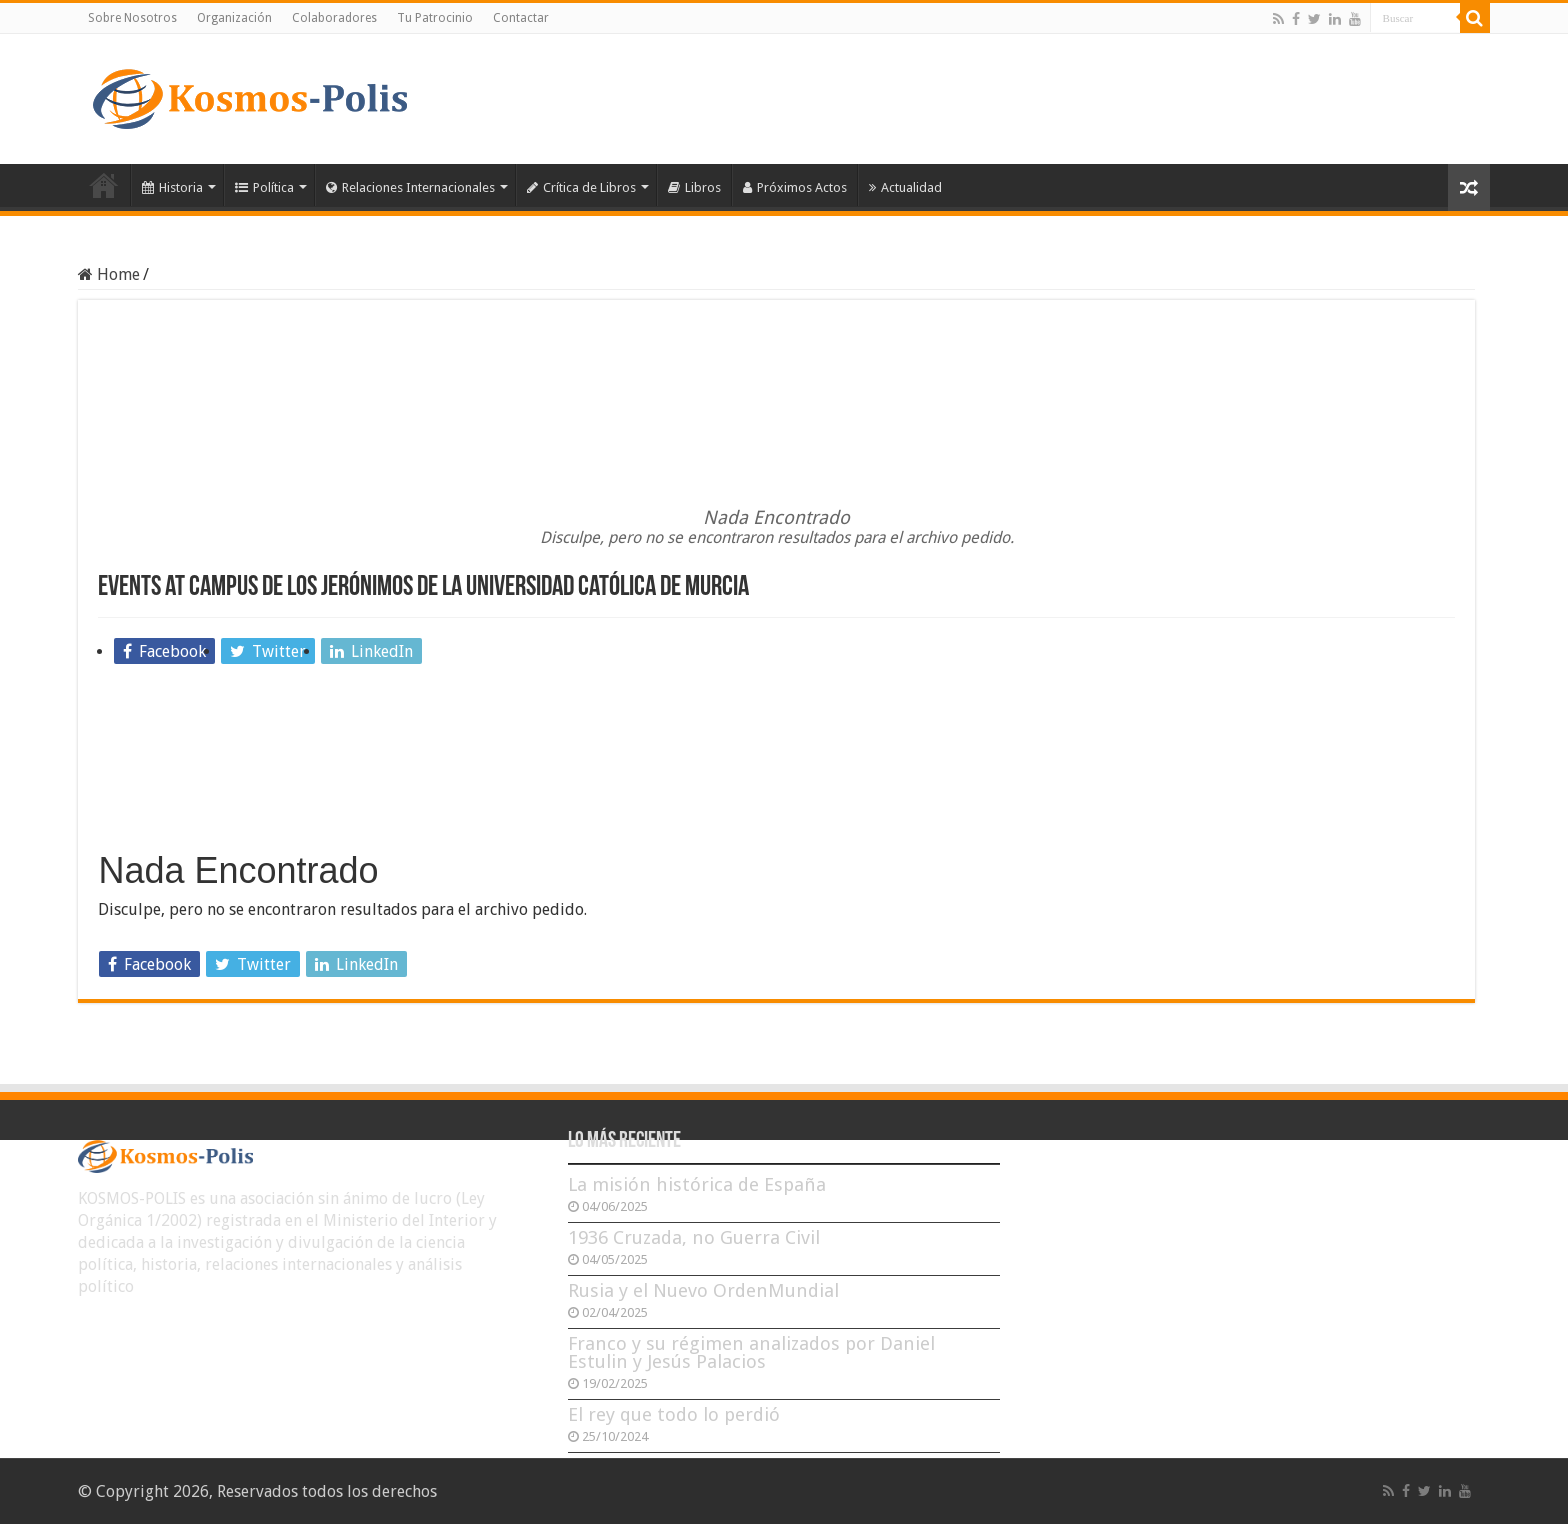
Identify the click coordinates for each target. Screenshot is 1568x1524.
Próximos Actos (795, 187)
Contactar (521, 18)
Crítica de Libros (581, 187)
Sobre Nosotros (132, 18)
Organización (234, 18)
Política (264, 187)
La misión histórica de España (697, 1184)
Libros (694, 187)
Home (109, 274)
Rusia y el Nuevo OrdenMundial (703, 1290)
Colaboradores (334, 18)
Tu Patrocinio (435, 18)
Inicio (104, 185)
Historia (172, 187)
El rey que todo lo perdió (674, 1414)
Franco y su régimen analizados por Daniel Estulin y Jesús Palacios (751, 1352)
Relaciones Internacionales (410, 187)
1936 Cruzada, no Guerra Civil (694, 1237)
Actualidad (905, 187)
